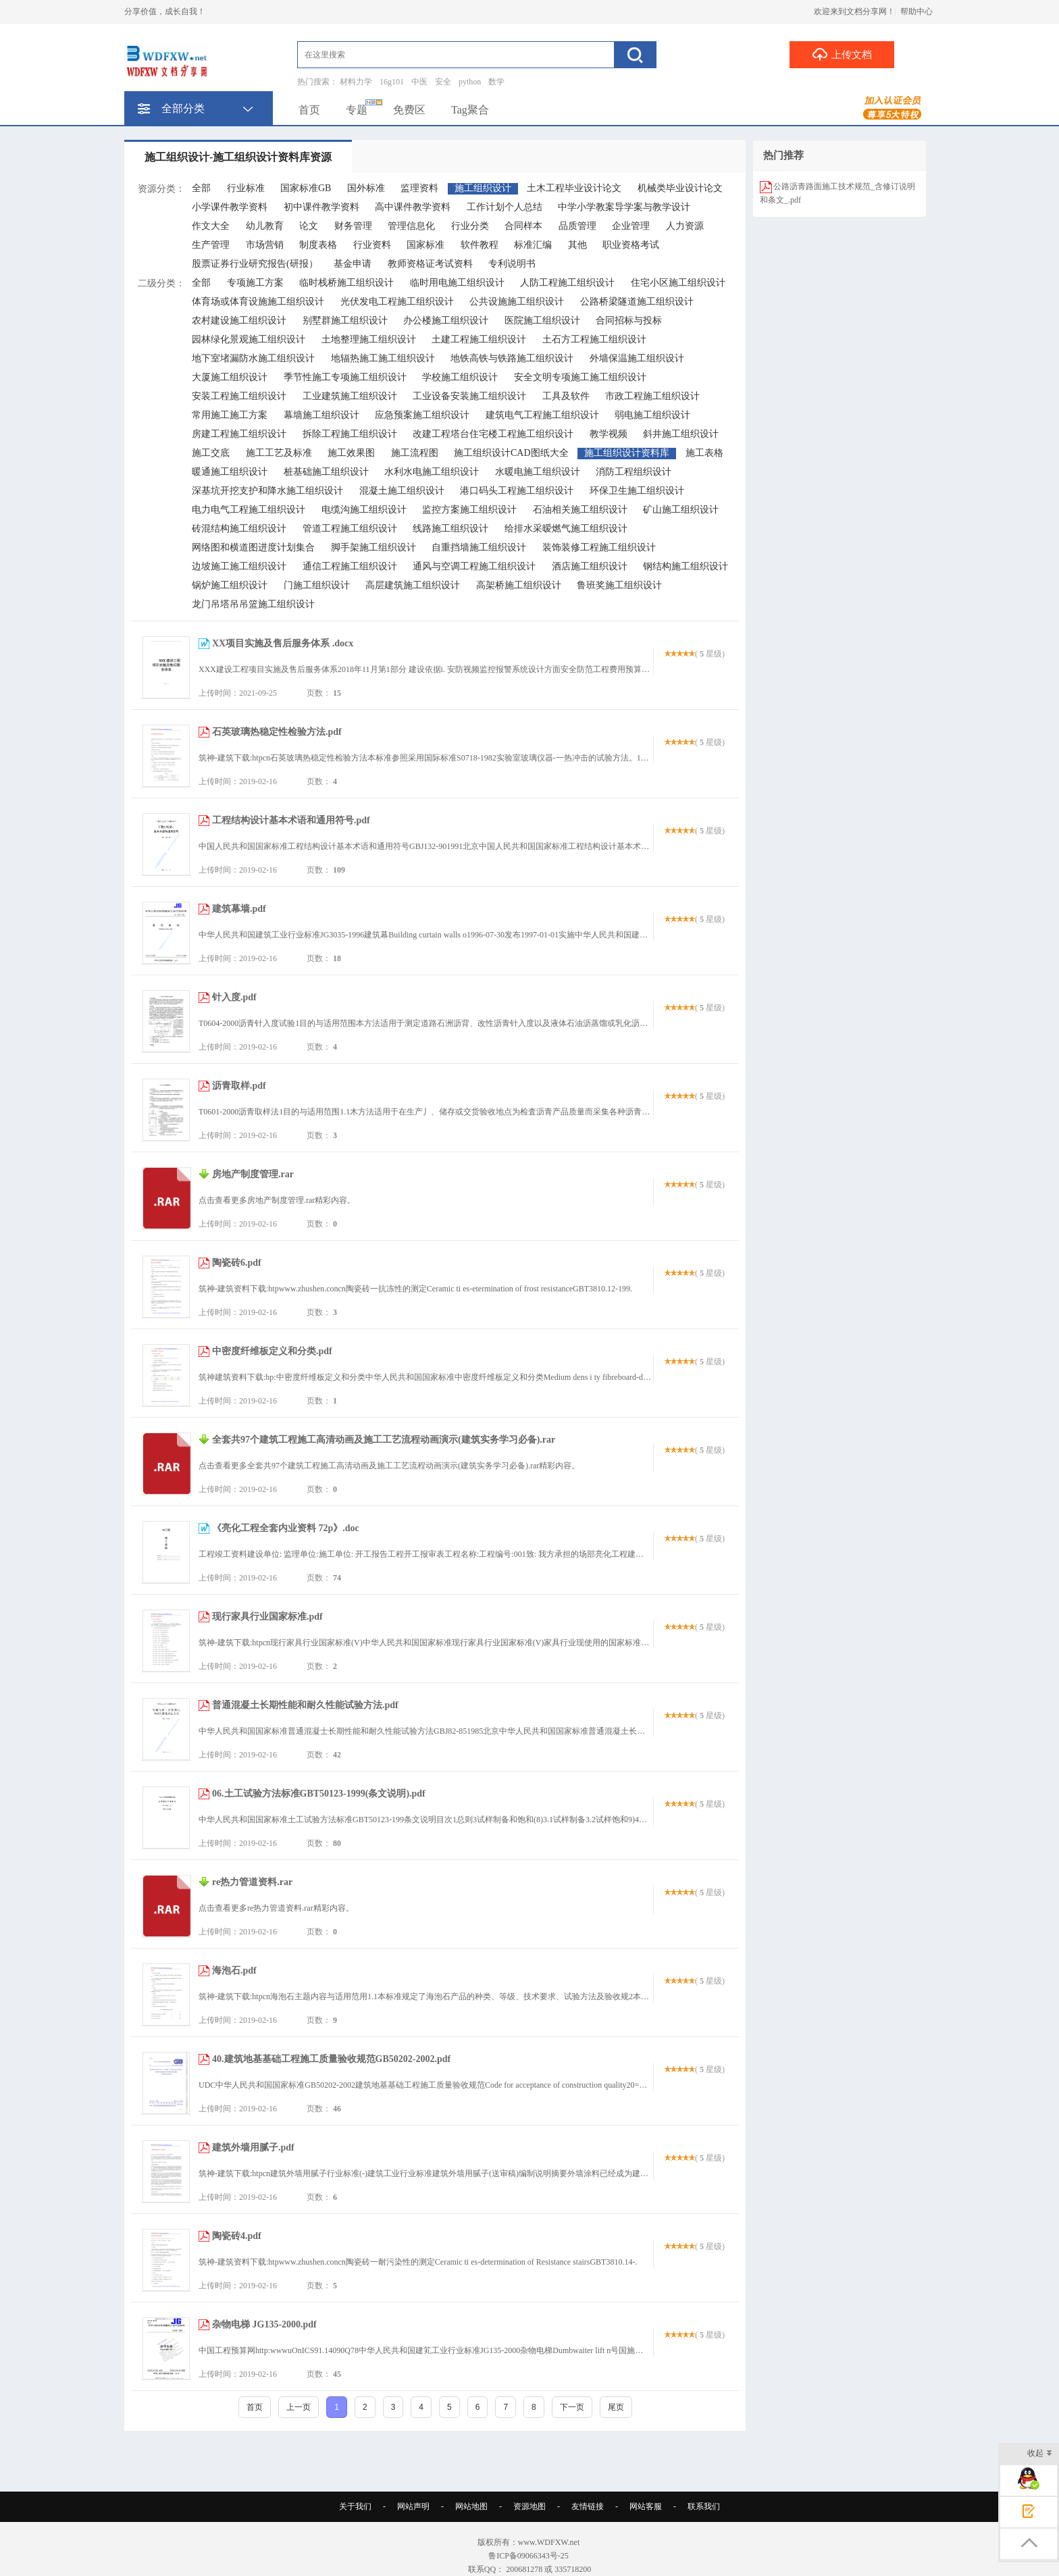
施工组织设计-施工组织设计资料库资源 (238, 157)
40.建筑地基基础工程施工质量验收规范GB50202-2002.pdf (331, 2059)
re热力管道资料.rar (252, 1882)
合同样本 (523, 226)
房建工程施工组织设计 (239, 434)
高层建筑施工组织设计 (412, 585)
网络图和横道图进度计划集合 (253, 547)
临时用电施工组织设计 (457, 283)
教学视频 (608, 434)
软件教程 (479, 245)
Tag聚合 (470, 109)
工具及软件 (566, 396)
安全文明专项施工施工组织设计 (580, 377)
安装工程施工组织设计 (239, 396)
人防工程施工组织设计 (567, 283)
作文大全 (211, 226)
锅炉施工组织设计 (229, 585)
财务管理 (353, 226)
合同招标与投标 (629, 320)
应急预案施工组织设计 (422, 415)
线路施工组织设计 (450, 528)
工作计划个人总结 (504, 207)
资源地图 (529, 2506)
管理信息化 (411, 226)
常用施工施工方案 (229, 415)
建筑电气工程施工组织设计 (542, 415)
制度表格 (318, 245)
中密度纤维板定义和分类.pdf (272, 1351)
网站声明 (413, 2506)
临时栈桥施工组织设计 (346, 283)
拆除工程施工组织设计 (350, 434)
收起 (1039, 2454)
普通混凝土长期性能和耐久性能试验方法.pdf (305, 1705)
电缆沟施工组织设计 (364, 510)
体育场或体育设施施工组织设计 (258, 302)
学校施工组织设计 (460, 377)
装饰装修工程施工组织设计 (599, 547)
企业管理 (631, 226)
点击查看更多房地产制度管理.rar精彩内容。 (277, 1200)
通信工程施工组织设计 (350, 566)
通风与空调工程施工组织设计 (474, 566)
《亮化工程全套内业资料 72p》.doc (285, 1528)
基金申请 (352, 264)
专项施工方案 (255, 283)
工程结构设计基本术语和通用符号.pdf (291, 820)
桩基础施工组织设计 (326, 472)
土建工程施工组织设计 (479, 339)
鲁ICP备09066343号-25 (529, 2555)
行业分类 (470, 226)
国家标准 (425, 245)
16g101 (392, 81)
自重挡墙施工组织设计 (479, 547)
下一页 (572, 2407)
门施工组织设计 (317, 585)
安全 (443, 81)
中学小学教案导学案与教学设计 (624, 207)
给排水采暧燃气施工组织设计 (566, 528)
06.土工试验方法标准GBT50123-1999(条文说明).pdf (318, 1793)
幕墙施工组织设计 (321, 415)
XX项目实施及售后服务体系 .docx (282, 643)
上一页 (298, 2407)
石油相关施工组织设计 (580, 510)
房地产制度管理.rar (253, 1174)
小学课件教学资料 (229, 207)
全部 (201, 188)
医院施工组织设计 (542, 320)
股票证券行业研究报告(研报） (255, 264)
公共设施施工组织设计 (516, 302)
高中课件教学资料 (412, 207)
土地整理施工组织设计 (368, 339)
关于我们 (355, 2506)
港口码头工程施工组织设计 (516, 491)
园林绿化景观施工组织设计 (248, 339)
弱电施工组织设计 (652, 415)
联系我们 (704, 2506)
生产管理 (211, 245)
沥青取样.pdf (239, 1086)
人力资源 (685, 226)
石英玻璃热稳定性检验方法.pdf (277, 732)
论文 (308, 226)
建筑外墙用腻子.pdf (253, 2147)
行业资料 (372, 245)
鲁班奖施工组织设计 (619, 585)
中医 (419, 81)
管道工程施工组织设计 (350, 528)
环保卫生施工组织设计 (637, 491)
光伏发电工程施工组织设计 (397, 302)
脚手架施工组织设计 (373, 547)
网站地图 (471, 2506)
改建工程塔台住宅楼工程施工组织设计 (493, 434)
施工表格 (704, 453)
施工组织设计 (483, 188)
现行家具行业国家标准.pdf (267, 1617)
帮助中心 (916, 11)
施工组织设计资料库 (626, 453)
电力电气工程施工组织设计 (248, 510)
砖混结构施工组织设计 (239, 528)
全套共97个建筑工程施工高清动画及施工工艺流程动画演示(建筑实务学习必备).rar (383, 1440)
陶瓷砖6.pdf (236, 1263)
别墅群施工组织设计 (345, 320)
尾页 (616, 2407)
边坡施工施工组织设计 (239, 566)
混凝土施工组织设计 (401, 491)
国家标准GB (305, 188)
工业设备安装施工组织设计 (469, 396)
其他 (577, 245)
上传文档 (842, 54)
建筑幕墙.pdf (239, 909)
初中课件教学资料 (321, 207)
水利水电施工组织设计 (431, 472)
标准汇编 (533, 245)
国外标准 (366, 188)
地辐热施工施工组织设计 (383, 358)
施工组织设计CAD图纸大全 (511, 453)
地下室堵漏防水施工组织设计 (253, 358)
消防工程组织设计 (633, 472)
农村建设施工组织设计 (239, 320)
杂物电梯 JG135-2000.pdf (264, 2324)
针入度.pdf (234, 997)
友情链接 (587, 2506)
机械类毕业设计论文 (680, 188)
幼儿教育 (265, 226)
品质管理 (577, 226)
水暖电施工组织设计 (537, 472)
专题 (356, 109)
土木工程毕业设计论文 (574, 188)
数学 (496, 81)
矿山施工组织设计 (681, 510)
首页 (309, 109)
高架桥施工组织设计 (518, 585)
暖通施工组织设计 (229, 472)
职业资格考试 (630, 245)
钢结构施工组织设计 (685, 566)
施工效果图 (351, 453)
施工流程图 (414, 453)
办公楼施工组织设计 (445, 320)
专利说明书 (512, 264)
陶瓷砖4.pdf (236, 2236)
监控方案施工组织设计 (469, 510)
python (470, 81)
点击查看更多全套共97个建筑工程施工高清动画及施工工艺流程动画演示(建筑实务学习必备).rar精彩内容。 (389, 1465)
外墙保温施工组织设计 (637, 358)
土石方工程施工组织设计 (594, 339)
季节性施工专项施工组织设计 (345, 377)
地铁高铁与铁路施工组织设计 (511, 358)
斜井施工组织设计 (681, 434)
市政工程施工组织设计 (652, 396)
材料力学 (356, 81)
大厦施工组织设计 (229, 377)
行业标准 (246, 188)
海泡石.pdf (234, 1970)
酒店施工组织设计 (589, 566)
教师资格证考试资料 (430, 264)
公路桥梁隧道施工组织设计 (637, 302)
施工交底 (211, 453)
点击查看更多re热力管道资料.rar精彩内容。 (276, 1908)
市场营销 (265, 245)
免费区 (409, 109)
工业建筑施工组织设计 (350, 396)
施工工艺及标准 (279, 453)
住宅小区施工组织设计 (678, 283)
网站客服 (645, 2506)
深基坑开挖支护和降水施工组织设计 (267, 491)
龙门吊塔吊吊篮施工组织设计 (253, 604)
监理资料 (419, 188)
